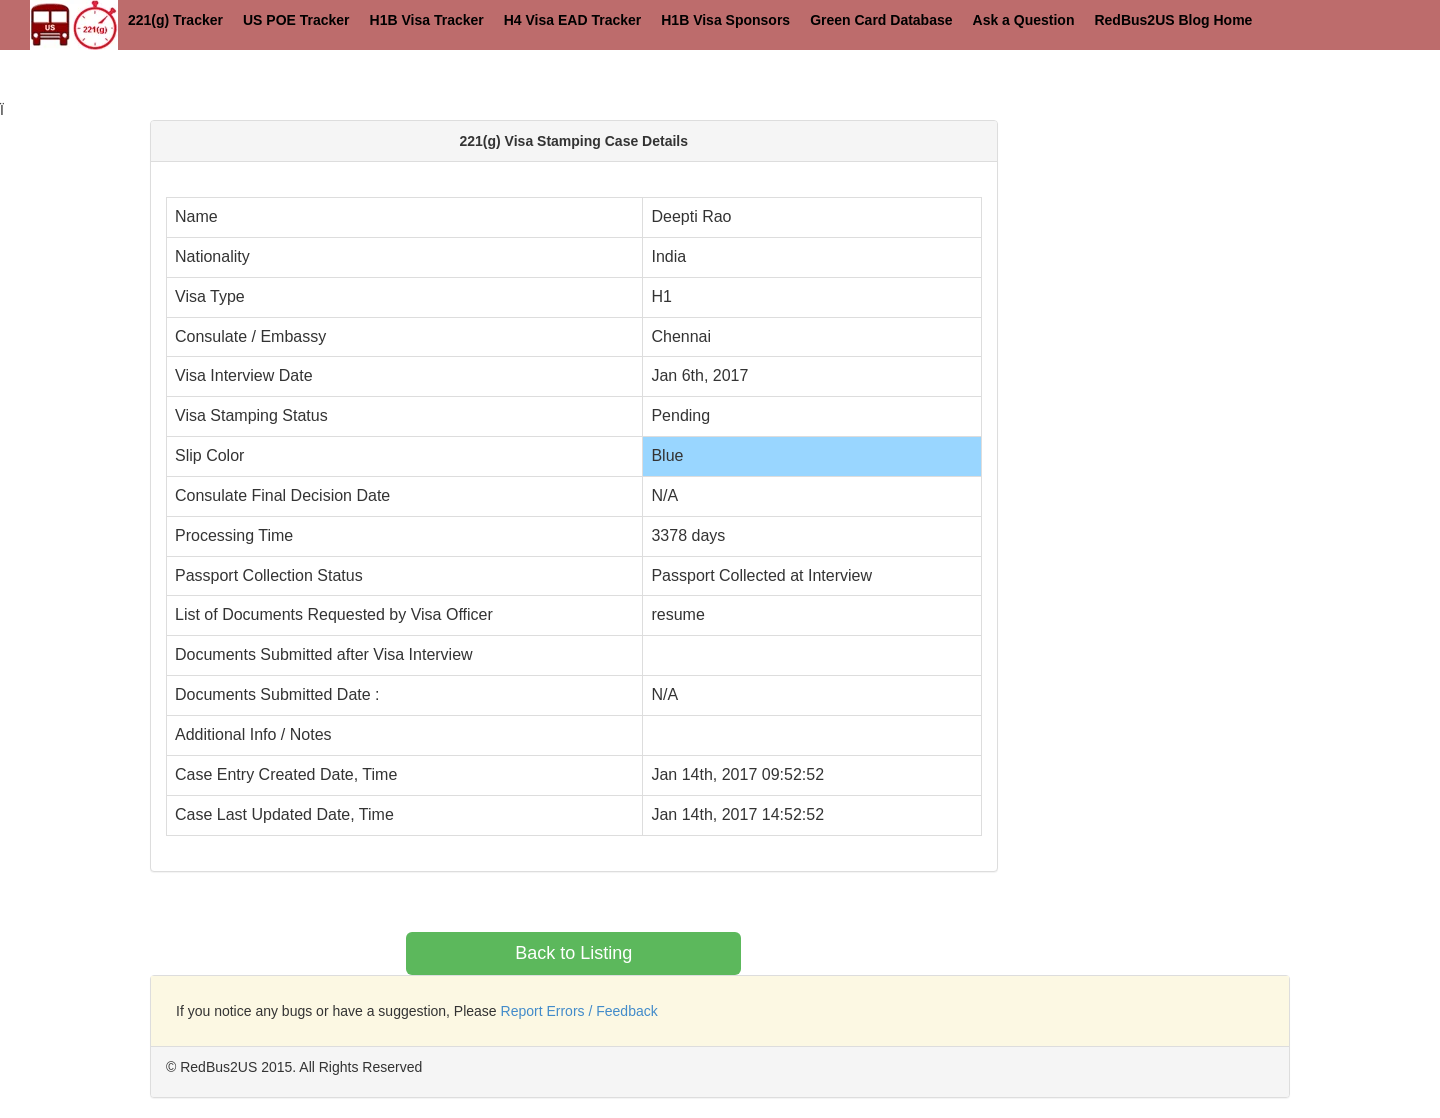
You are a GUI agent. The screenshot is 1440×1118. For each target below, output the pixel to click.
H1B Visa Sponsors (725, 20)
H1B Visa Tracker (427, 20)
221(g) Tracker (175, 20)
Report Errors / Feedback (579, 1011)
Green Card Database (881, 20)
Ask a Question (1024, 20)
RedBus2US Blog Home (1173, 20)
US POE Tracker (296, 20)
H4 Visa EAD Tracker (573, 20)
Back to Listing (573, 953)
